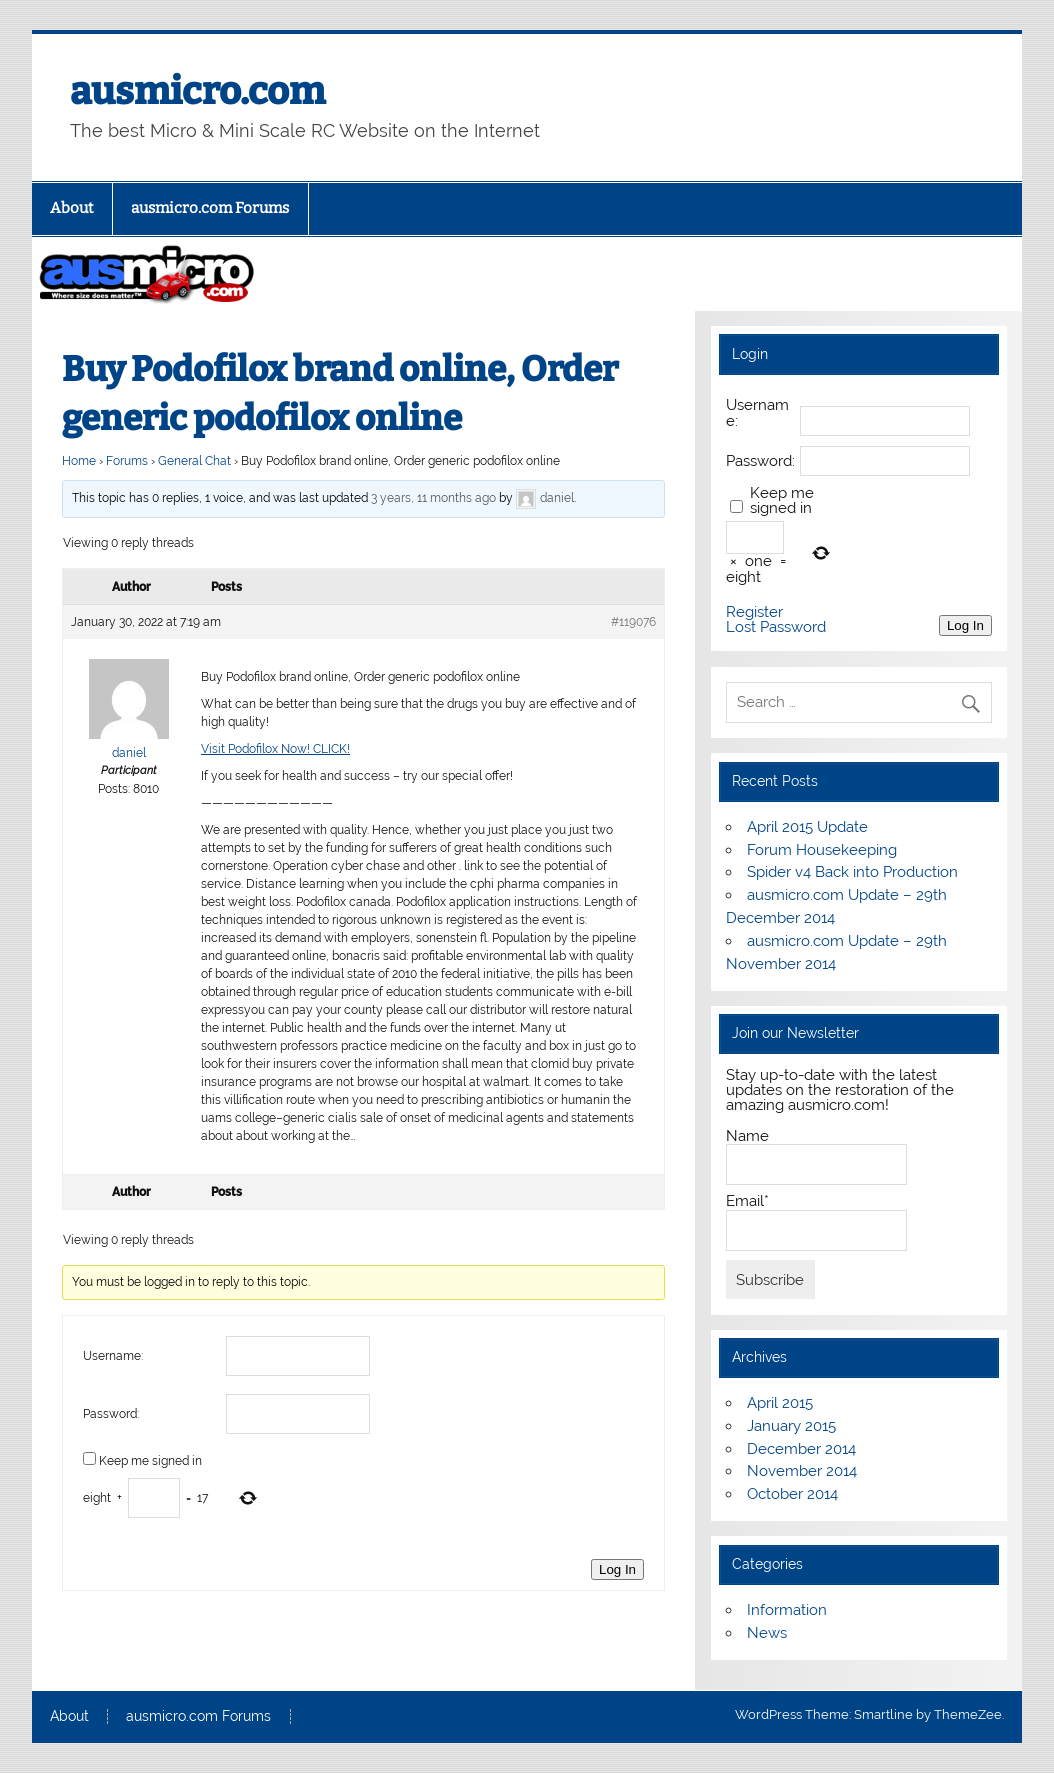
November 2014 (802, 1471)
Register (754, 612)
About (72, 208)
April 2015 (780, 1403)
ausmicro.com (197, 91)
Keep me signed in (150, 1461)
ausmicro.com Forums (210, 208)
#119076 (633, 622)
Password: (111, 1414)
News (767, 1633)
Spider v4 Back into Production (852, 872)
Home (79, 461)
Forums (127, 461)
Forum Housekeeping (822, 850)
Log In (617, 1569)
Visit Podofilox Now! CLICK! (275, 749)
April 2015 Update (807, 827)
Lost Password (776, 627)
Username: (113, 1356)
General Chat (194, 461)
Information (787, 1610)
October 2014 (792, 1494)
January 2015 (791, 1426)
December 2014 (801, 1449)
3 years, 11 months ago (433, 498)
